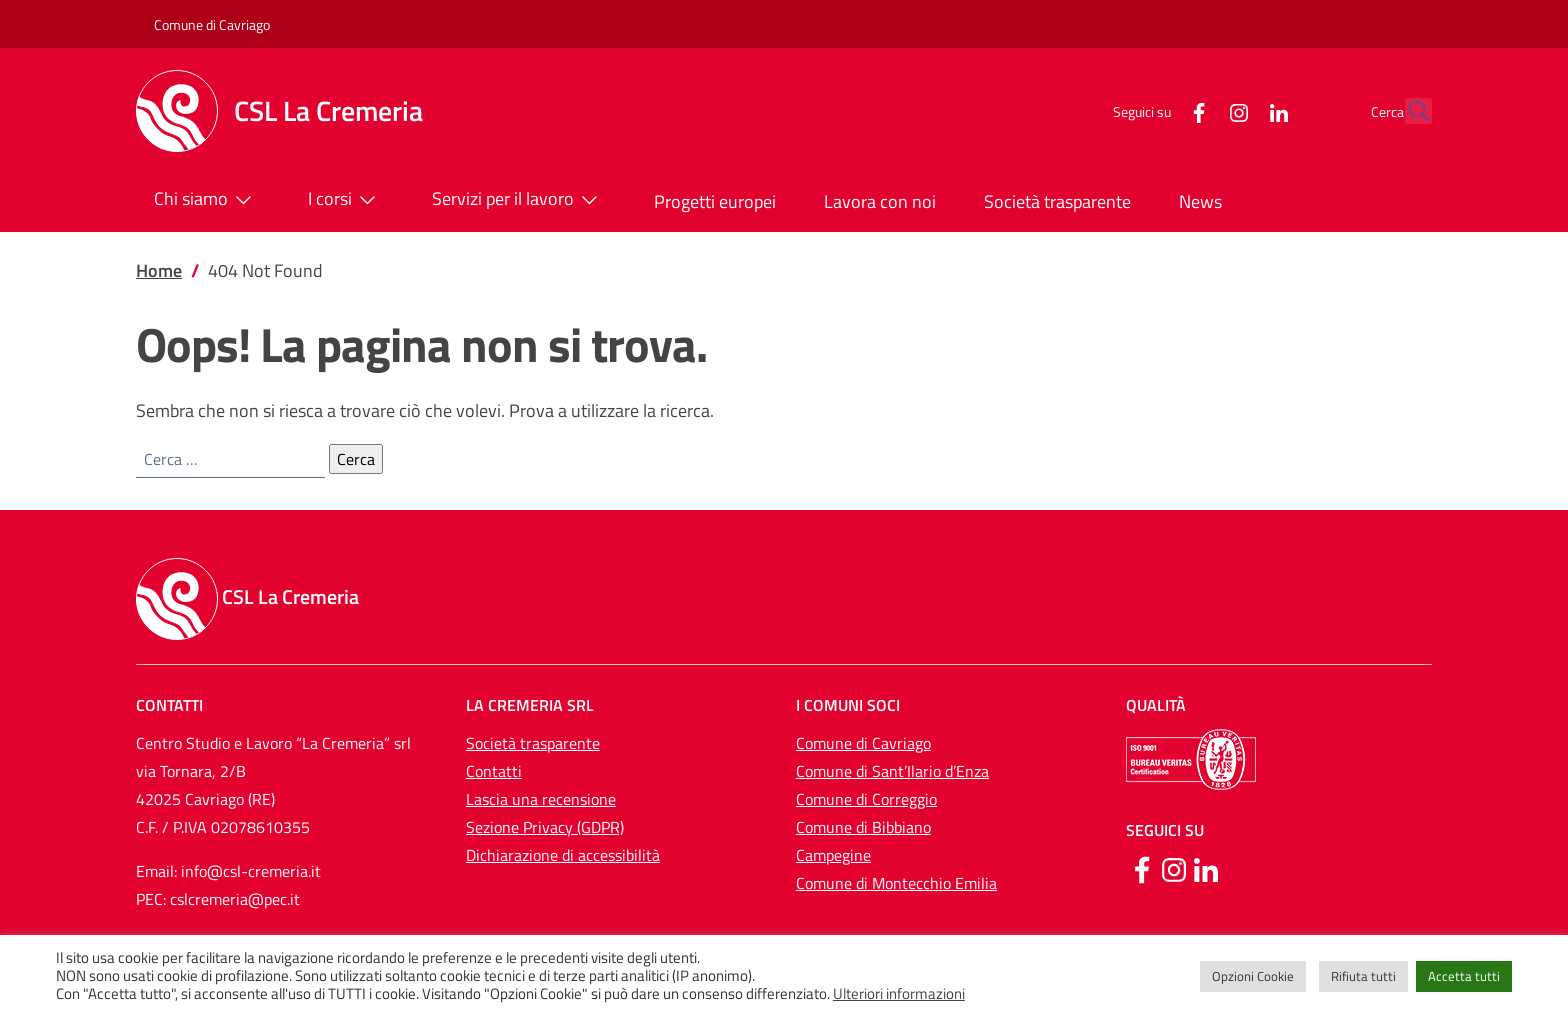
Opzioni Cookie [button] (1253, 976)
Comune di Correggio (866, 799)
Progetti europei (715, 201)
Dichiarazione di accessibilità (563, 855)
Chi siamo (207, 200)
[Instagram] (1195, 110)
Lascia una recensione (541, 799)
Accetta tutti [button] (1464, 976)
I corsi (346, 200)
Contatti (494, 771)
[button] (1408, 111)
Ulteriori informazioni (899, 994)
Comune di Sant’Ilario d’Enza (892, 771)
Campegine (833, 855)
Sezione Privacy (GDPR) (545, 827)
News (1200, 201)
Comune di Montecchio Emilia (896, 883)
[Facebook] (1155, 110)
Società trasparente (1057, 201)
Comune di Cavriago (212, 24)
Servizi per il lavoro (519, 200)
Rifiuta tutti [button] (1363, 976)
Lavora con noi (880, 201)
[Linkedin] (1206, 868)
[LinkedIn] (1235, 110)
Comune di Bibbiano (863, 827)
